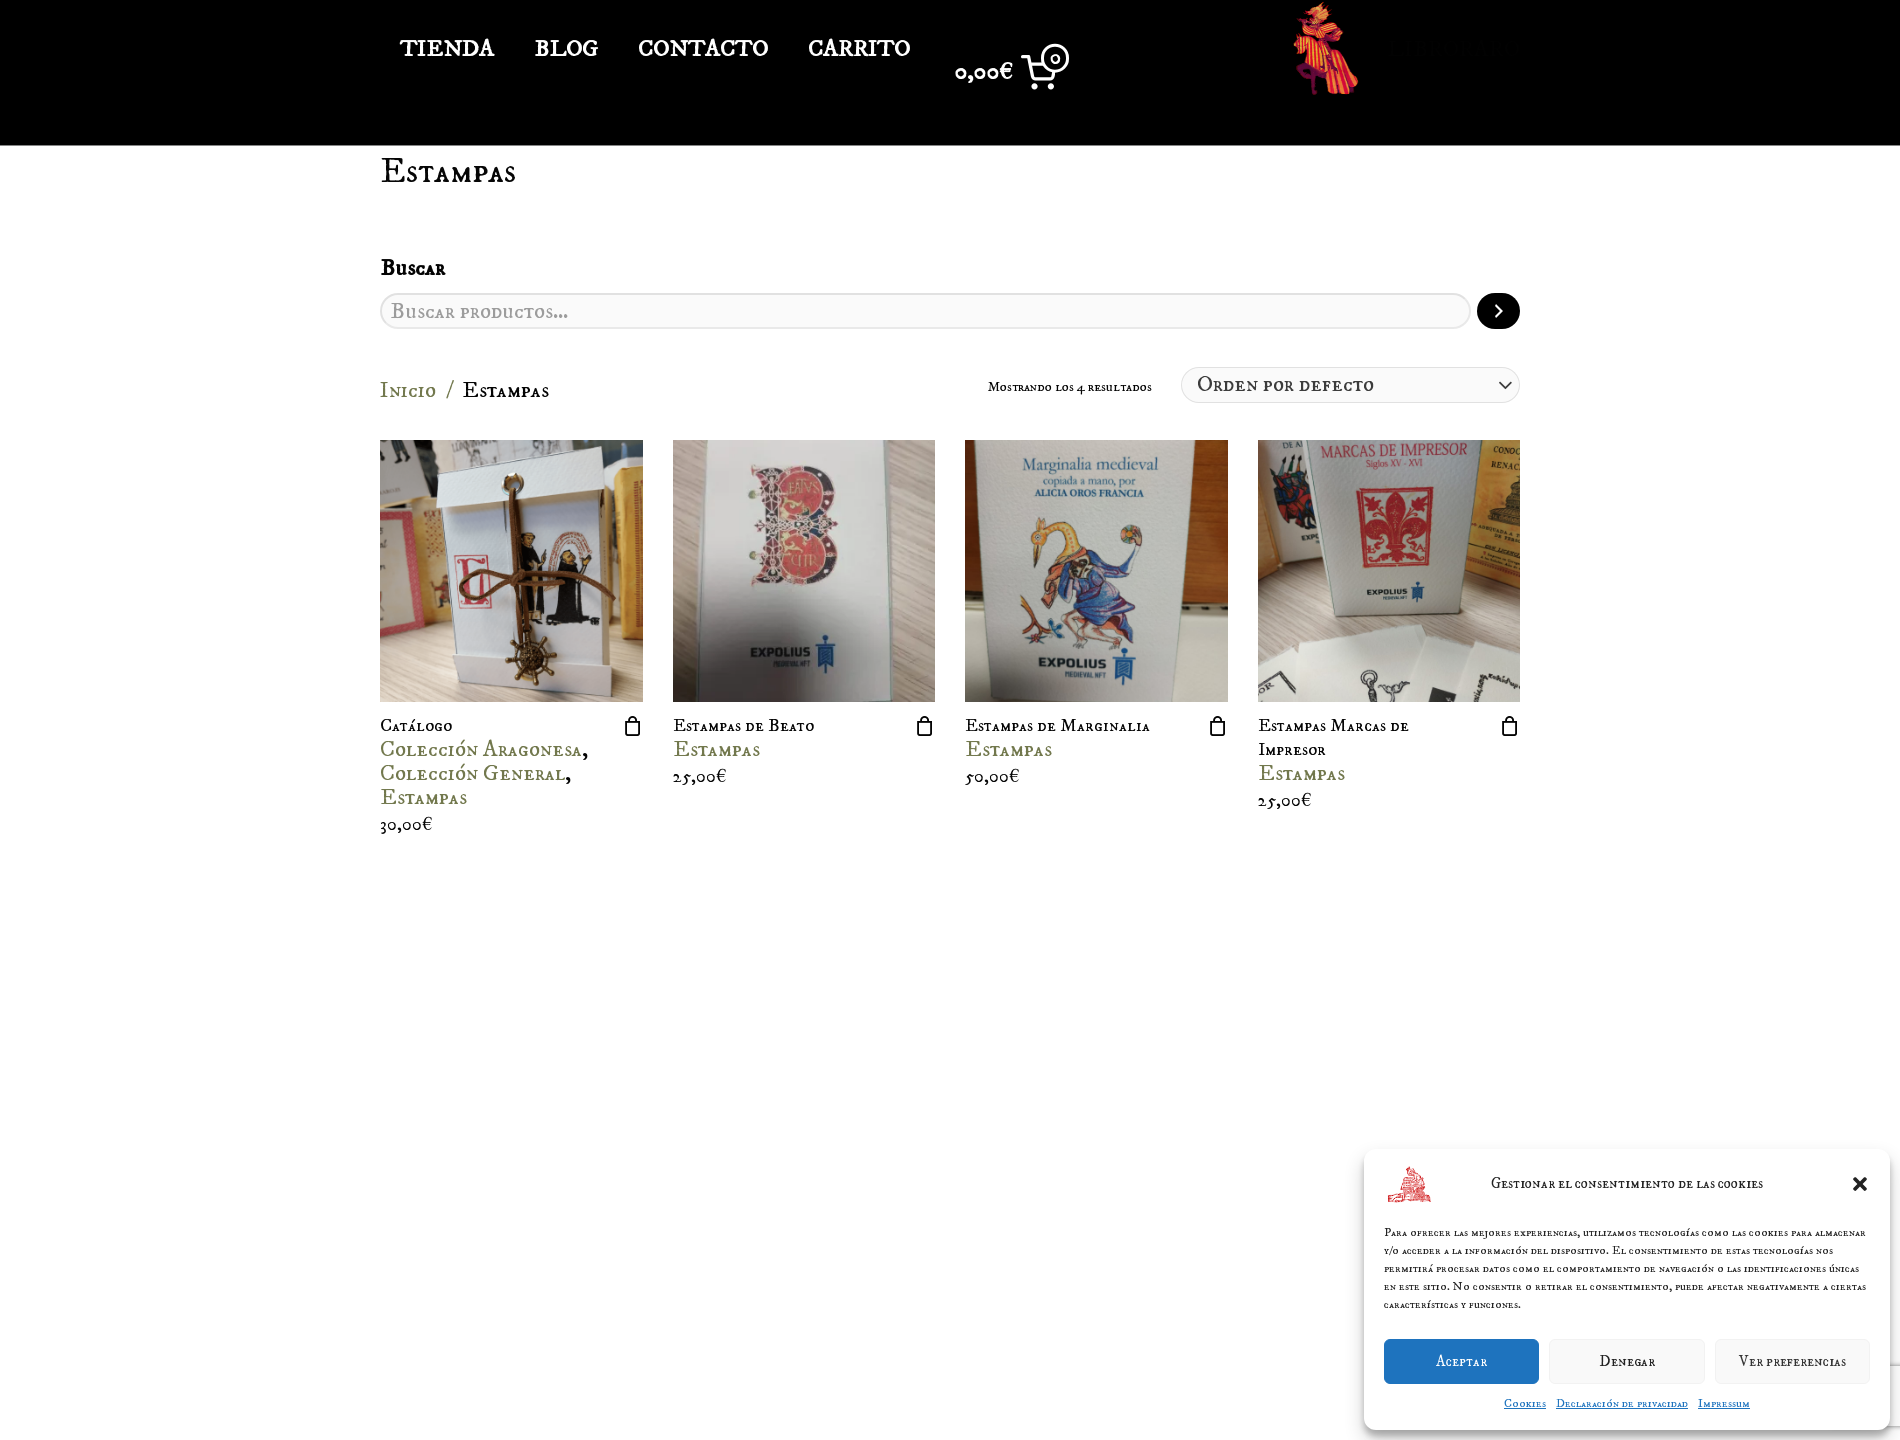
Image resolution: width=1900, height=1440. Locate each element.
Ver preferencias (1792, 1361)
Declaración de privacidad (1622, 1403)
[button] (1860, 1184)
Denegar (1627, 1361)
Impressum (1724, 1403)
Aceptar (1461, 1361)
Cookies (1525, 1403)
